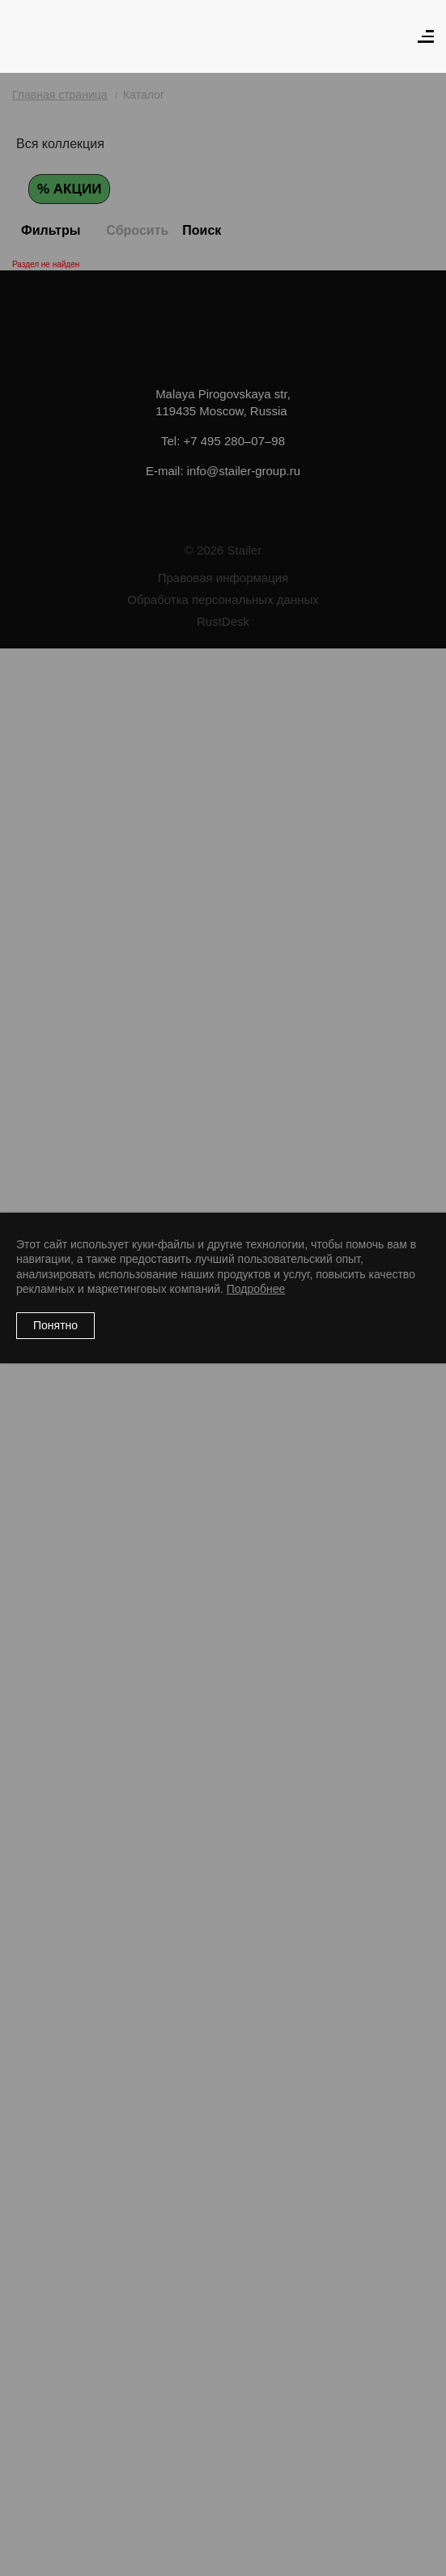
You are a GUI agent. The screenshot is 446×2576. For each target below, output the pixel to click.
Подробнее (256, 1288)
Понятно (55, 1325)
